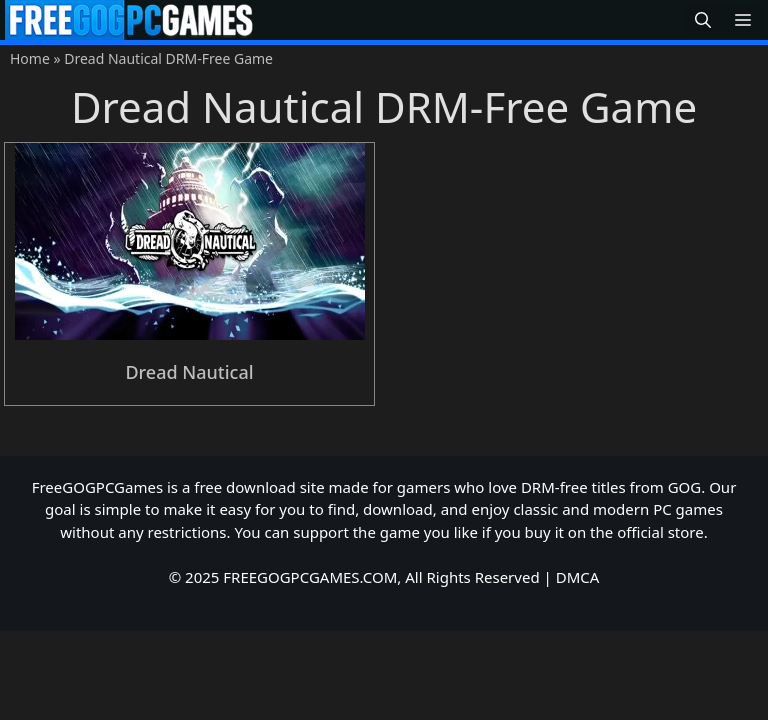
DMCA (578, 577)
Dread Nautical (189, 372)
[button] (703, 20)
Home (30, 58)
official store (660, 532)
